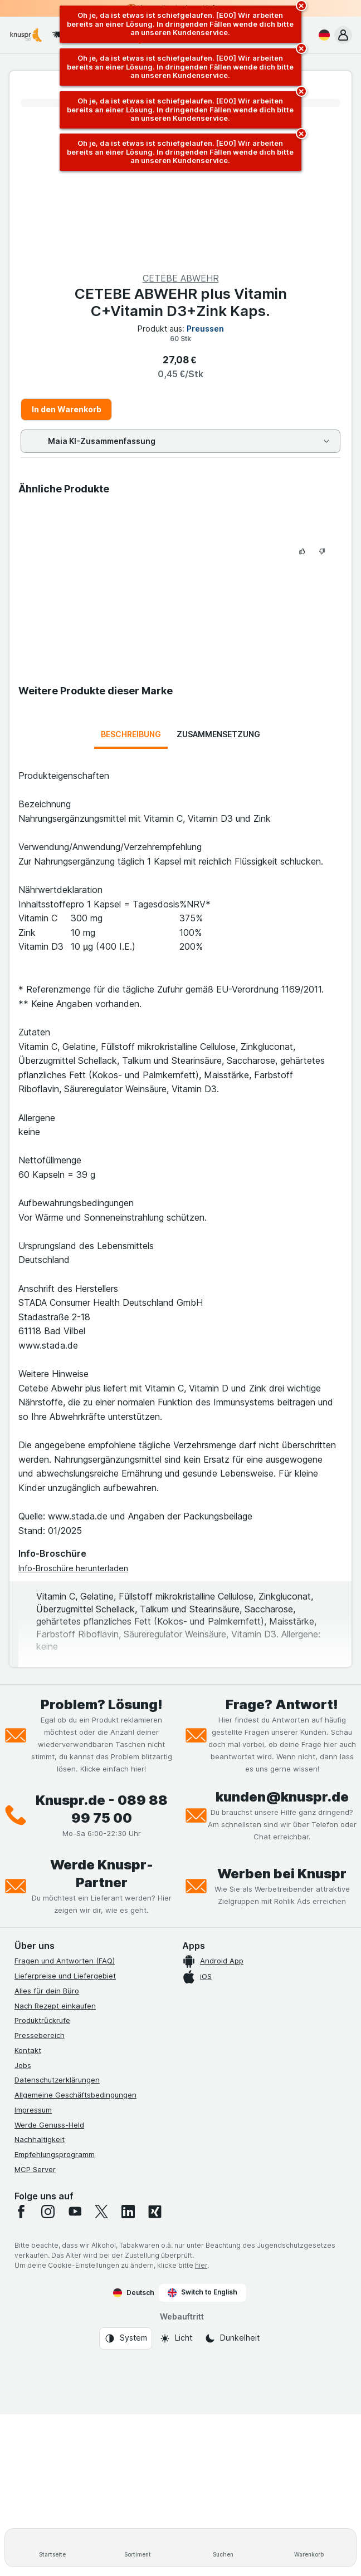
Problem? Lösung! (102, 1704)
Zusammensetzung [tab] (218, 734)
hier (201, 2265)
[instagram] (48, 2211)
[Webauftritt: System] (125, 2338)
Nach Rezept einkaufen (55, 2005)
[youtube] (74, 2211)
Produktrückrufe (42, 2020)
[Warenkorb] (309, 2547)
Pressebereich (39, 2035)
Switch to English (202, 2292)
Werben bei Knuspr (282, 1874)
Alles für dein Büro (46, 1990)
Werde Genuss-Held (49, 2124)
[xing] (155, 2211)
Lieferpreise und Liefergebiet (65, 1975)
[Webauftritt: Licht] (175, 2338)
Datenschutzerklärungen (57, 2079)
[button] (343, 35)
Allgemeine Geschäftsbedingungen (75, 2094)
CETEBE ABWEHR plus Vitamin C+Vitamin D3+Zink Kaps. (181, 302)
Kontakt (27, 2050)
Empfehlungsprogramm (54, 2154)
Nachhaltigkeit (39, 2139)
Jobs (22, 2065)
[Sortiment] (138, 2547)
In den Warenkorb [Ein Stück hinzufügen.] (66, 409)
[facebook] (21, 2211)
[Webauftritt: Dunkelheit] (232, 2338)
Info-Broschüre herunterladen (73, 1568)
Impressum (33, 2109)
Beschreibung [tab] (131, 734)
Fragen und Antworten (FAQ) (64, 1960)
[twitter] (101, 2211)
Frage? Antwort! (282, 1704)
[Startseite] (52, 2547)
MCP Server (35, 2169)
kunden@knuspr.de (282, 1797)
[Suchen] (223, 2547)
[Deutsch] (322, 35)
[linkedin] (128, 2211)
